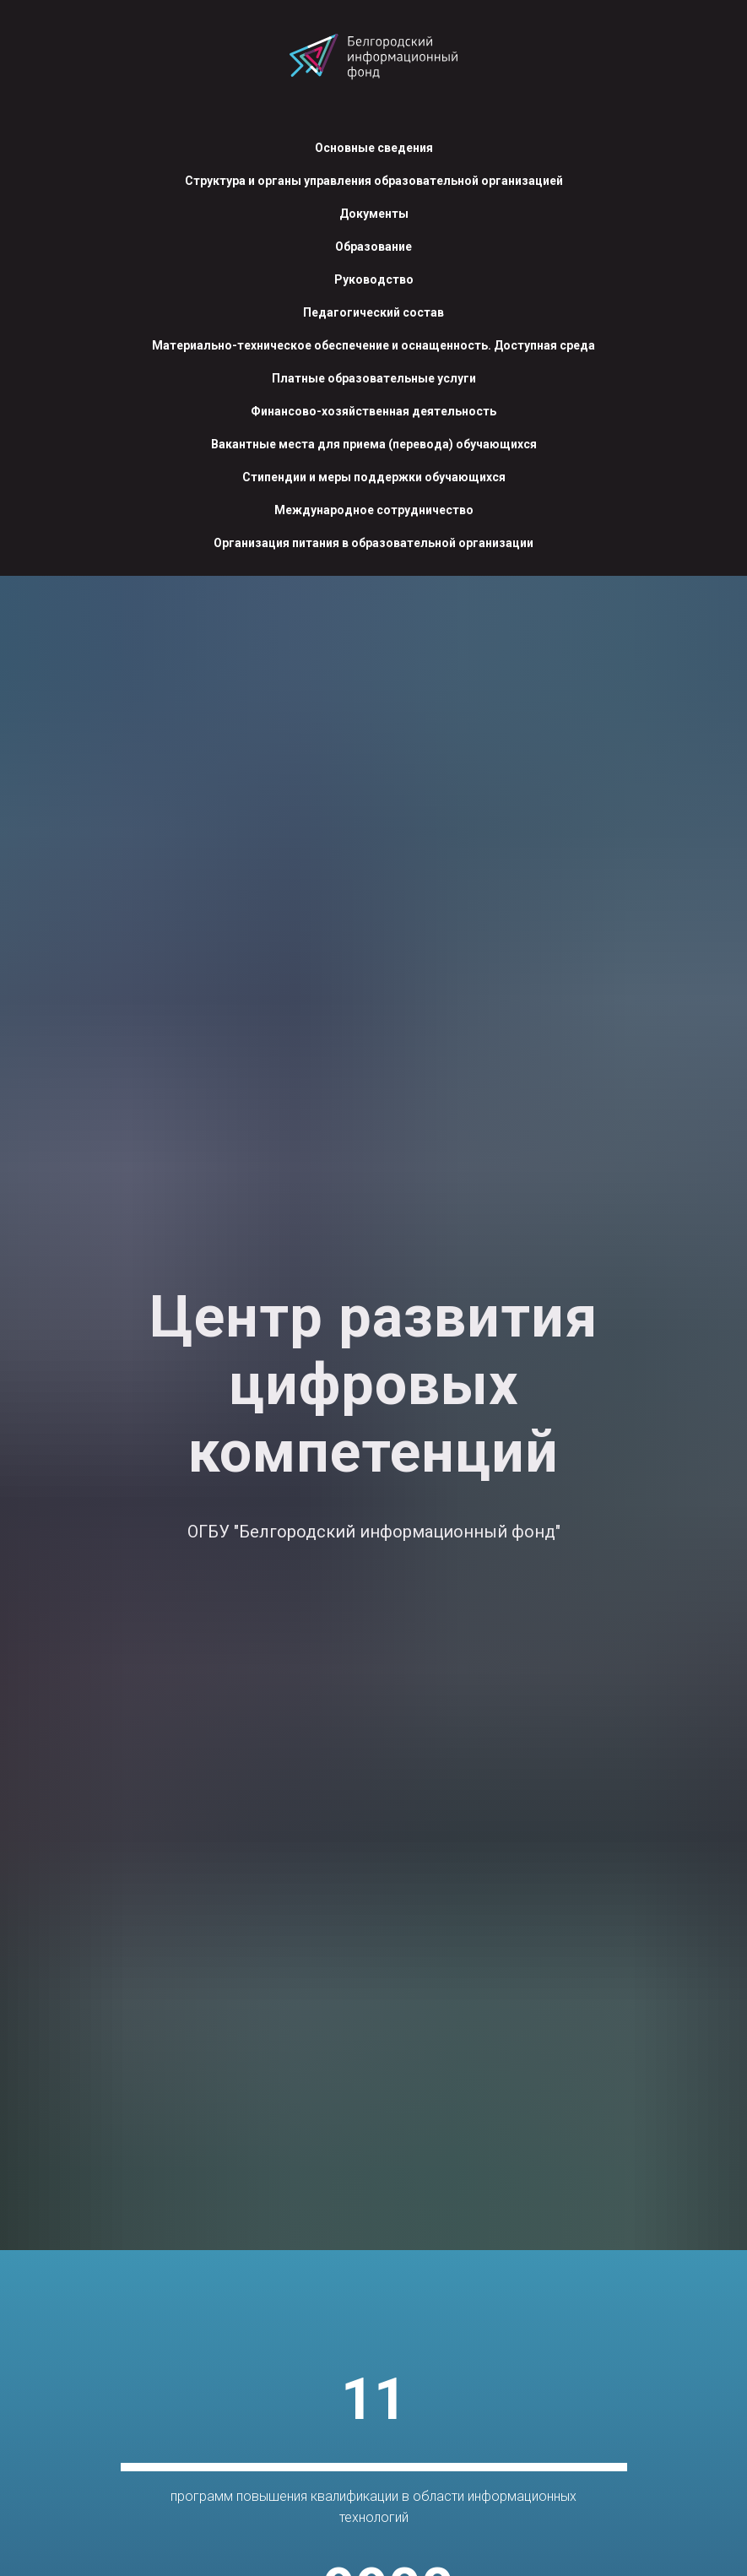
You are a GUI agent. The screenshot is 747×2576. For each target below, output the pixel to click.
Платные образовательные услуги (374, 378)
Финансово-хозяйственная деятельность (373, 411)
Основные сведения (374, 148)
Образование (373, 246)
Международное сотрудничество (374, 510)
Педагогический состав (373, 312)
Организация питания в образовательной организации (373, 543)
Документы (374, 213)
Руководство (374, 279)
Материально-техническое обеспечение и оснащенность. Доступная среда (373, 345)
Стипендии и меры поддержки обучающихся (374, 477)
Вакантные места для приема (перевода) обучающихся (374, 444)
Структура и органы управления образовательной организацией (374, 180)
